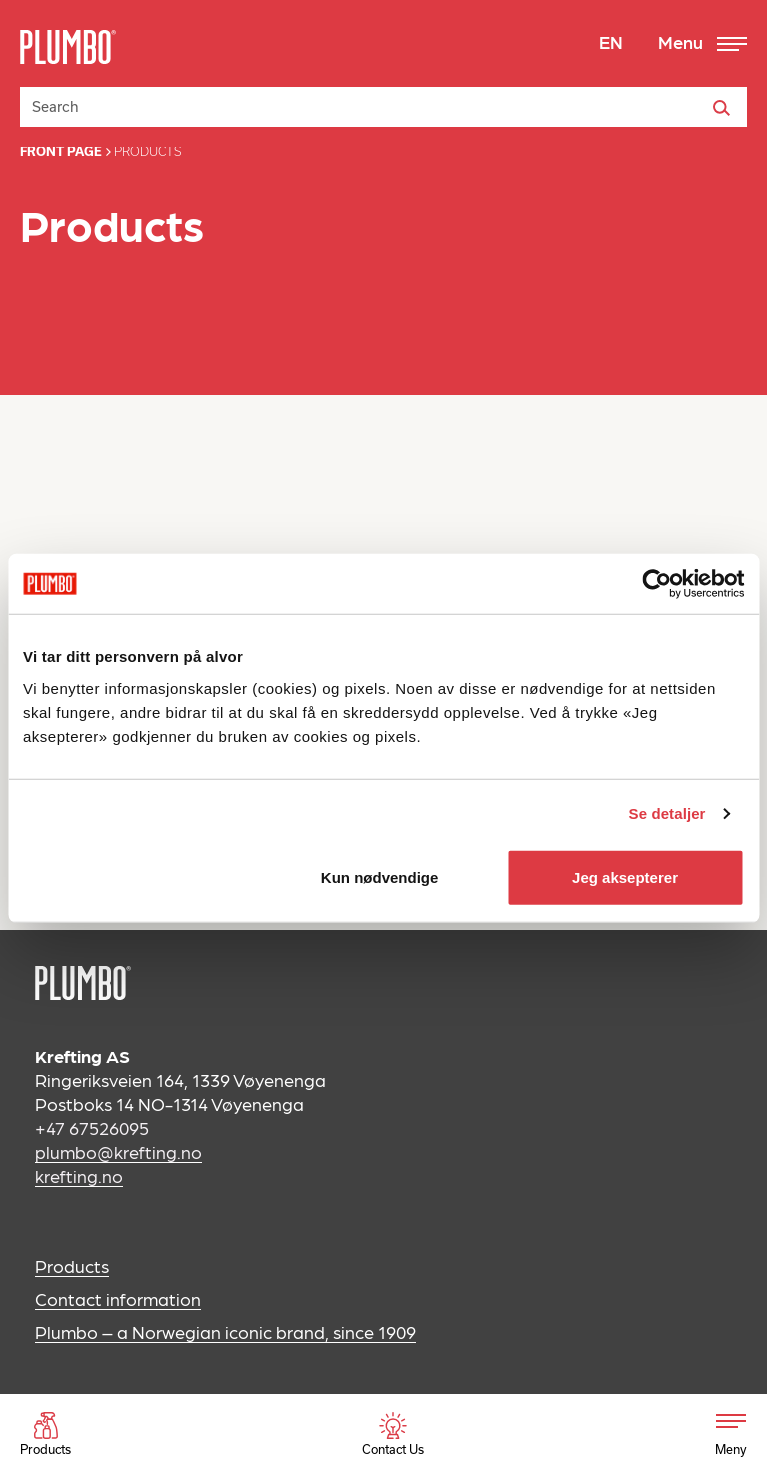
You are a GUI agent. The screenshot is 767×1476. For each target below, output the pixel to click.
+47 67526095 (92, 1127)
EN (611, 41)
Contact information (118, 1298)
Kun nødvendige (380, 876)
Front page (61, 151)
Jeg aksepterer (625, 876)
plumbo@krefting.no (118, 1151)
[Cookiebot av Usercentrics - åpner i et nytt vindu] (656, 584)
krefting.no (79, 1175)
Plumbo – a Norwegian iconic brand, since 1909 (225, 1331)
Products (72, 1265)
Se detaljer (667, 813)
